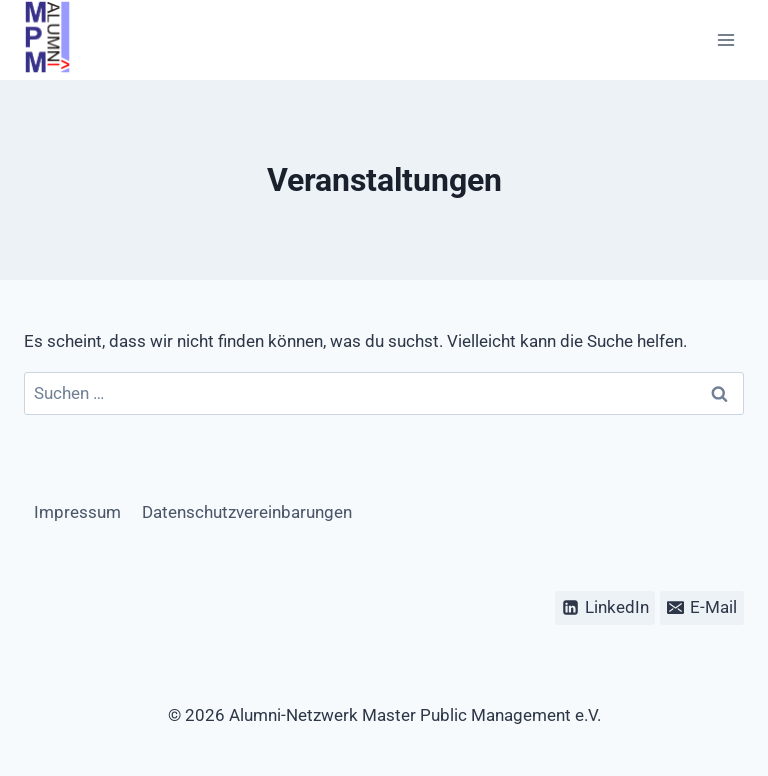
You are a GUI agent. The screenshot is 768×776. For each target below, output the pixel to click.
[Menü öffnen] (725, 40)
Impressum (77, 512)
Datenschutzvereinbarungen (247, 512)
